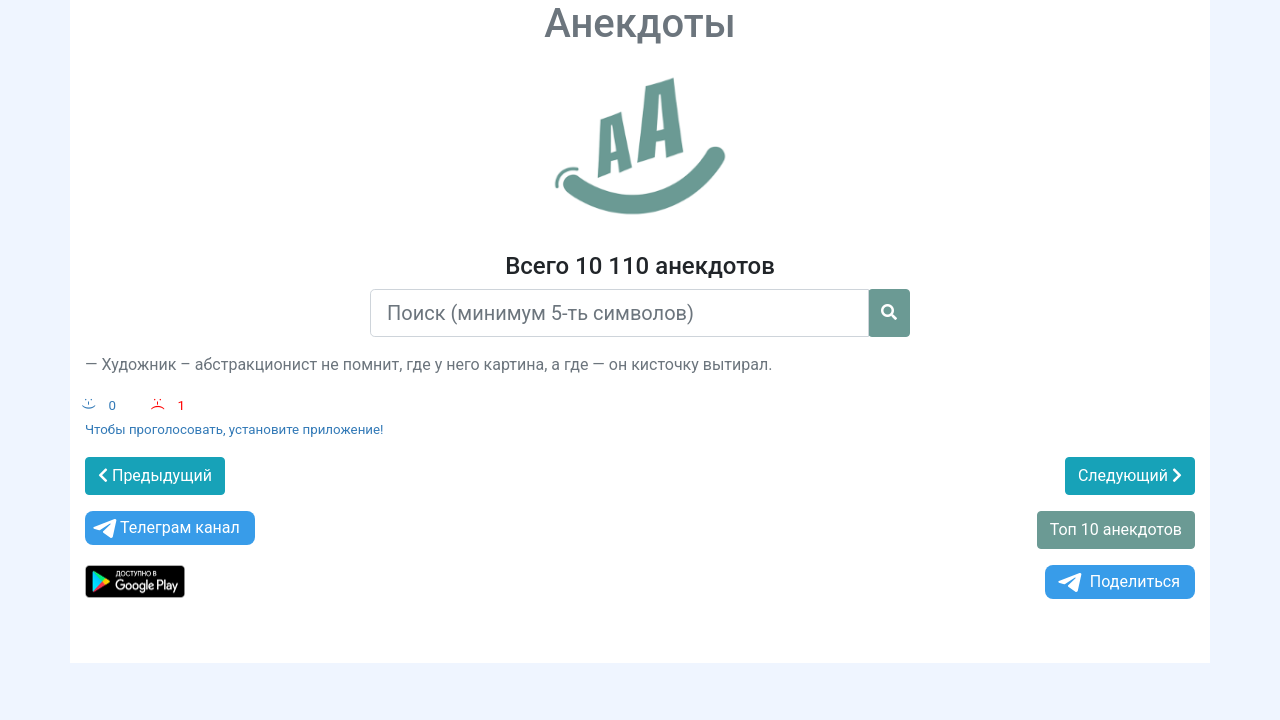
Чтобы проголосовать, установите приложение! (234, 429)
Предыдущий (155, 475)
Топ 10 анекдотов (1116, 529)
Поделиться (1117, 582)
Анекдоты (640, 23)
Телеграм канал (165, 528)
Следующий (1130, 475)
